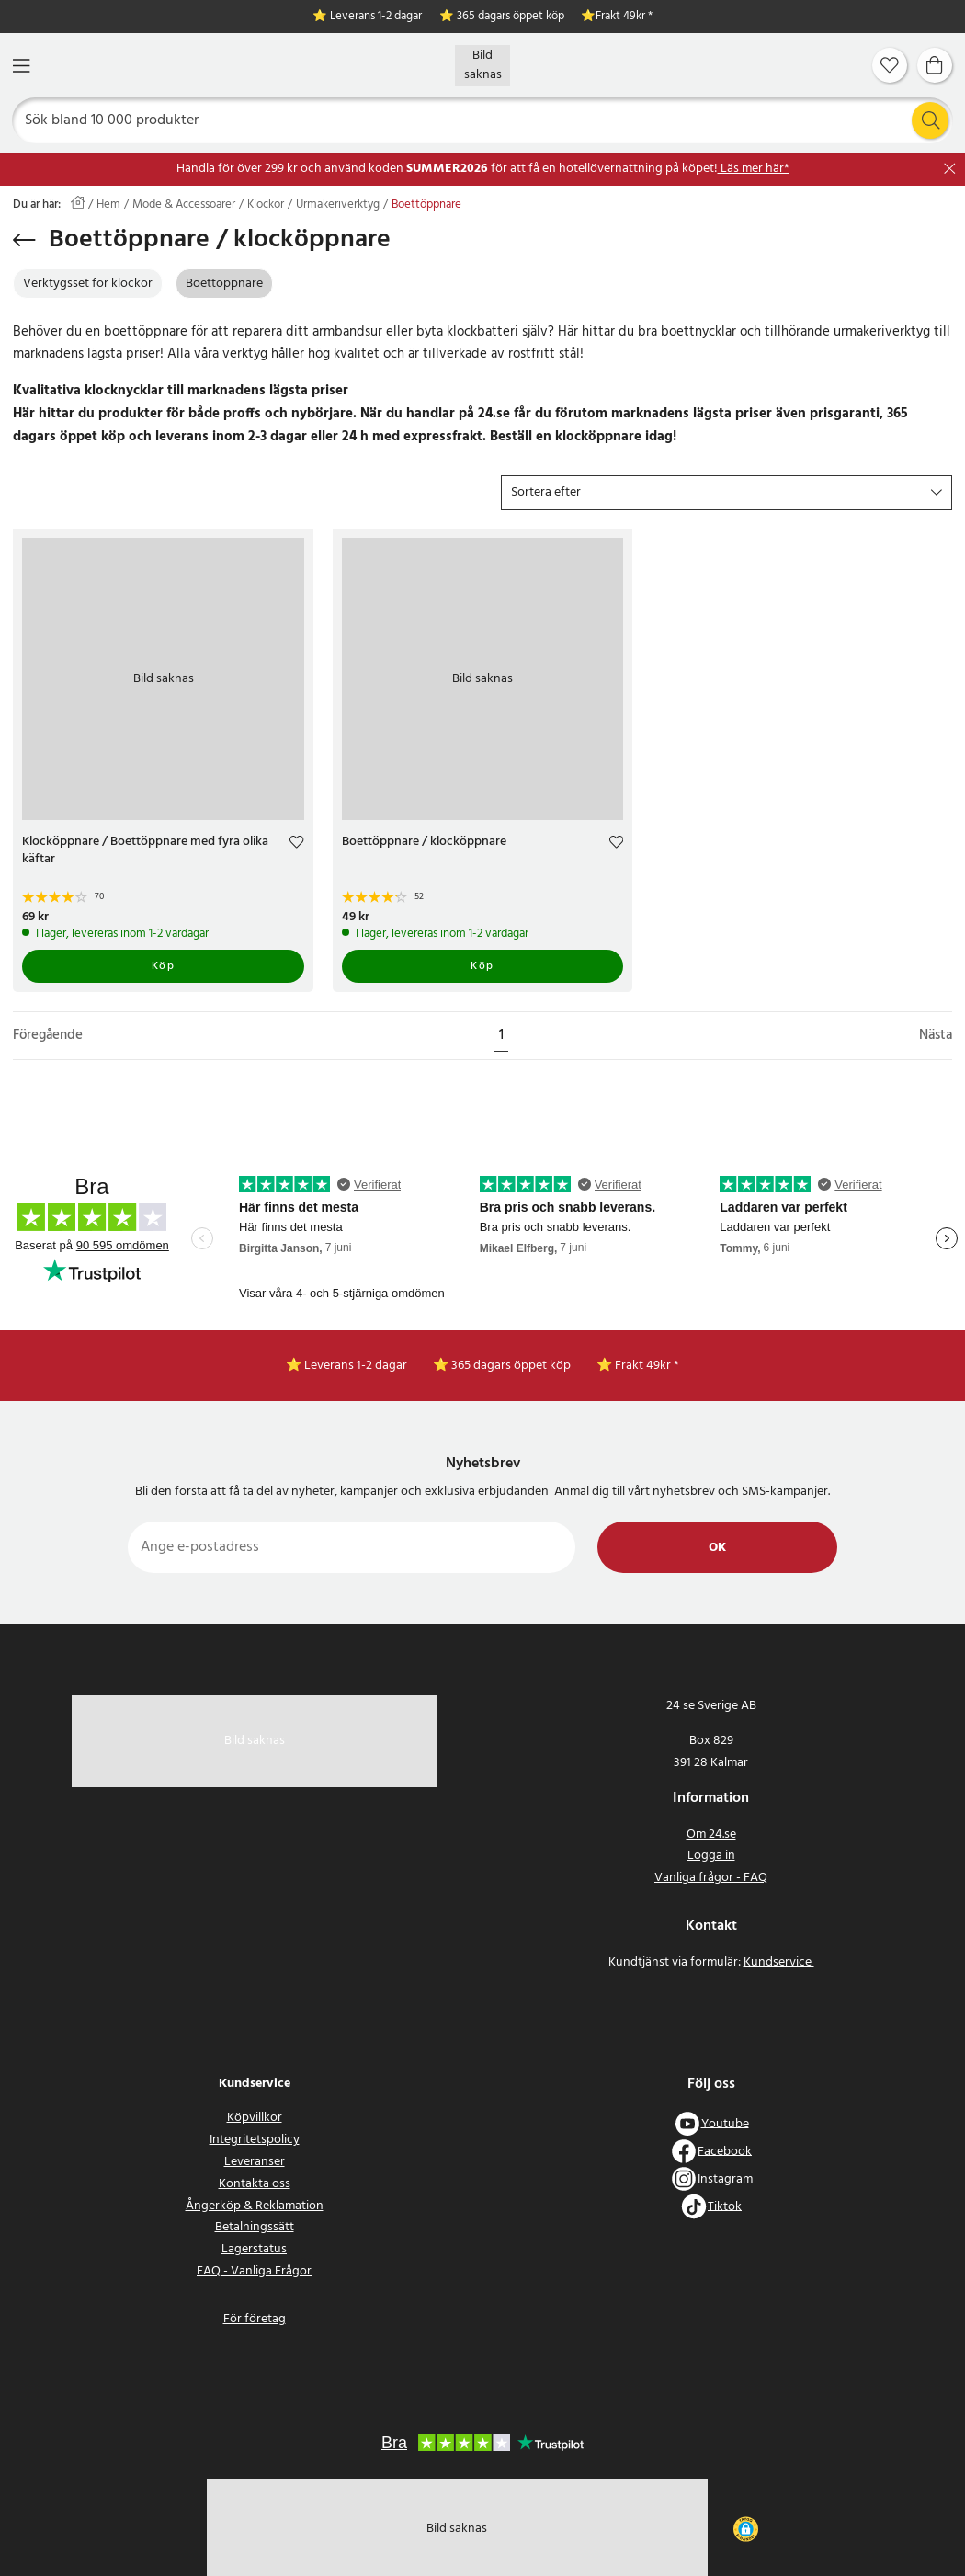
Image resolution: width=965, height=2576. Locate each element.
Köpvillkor (254, 2117)
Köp (164, 966)
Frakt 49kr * (624, 17)
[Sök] (483, 120)
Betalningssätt (254, 2227)
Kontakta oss (254, 2183)
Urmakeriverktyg (338, 205)
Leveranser (254, 2161)
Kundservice (779, 1962)
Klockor (265, 205)
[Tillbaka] (24, 240)
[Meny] (21, 65)
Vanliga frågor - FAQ (710, 1877)
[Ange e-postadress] (351, 1547)
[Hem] (482, 65)
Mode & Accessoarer (183, 205)
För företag (254, 2319)
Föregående (48, 1035)
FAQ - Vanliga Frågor (254, 2271)
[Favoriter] (889, 65)
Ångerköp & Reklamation (255, 2206)
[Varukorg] (934, 65)
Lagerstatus (254, 2249)
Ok (717, 1547)
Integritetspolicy (255, 2139)
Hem (108, 205)
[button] (726, 492)
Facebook (725, 2150)
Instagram (725, 2178)
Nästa (935, 1035)
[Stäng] (949, 168)
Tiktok (725, 2206)
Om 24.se (711, 1834)
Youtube (725, 2123)
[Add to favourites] (296, 844)
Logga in (711, 1855)
